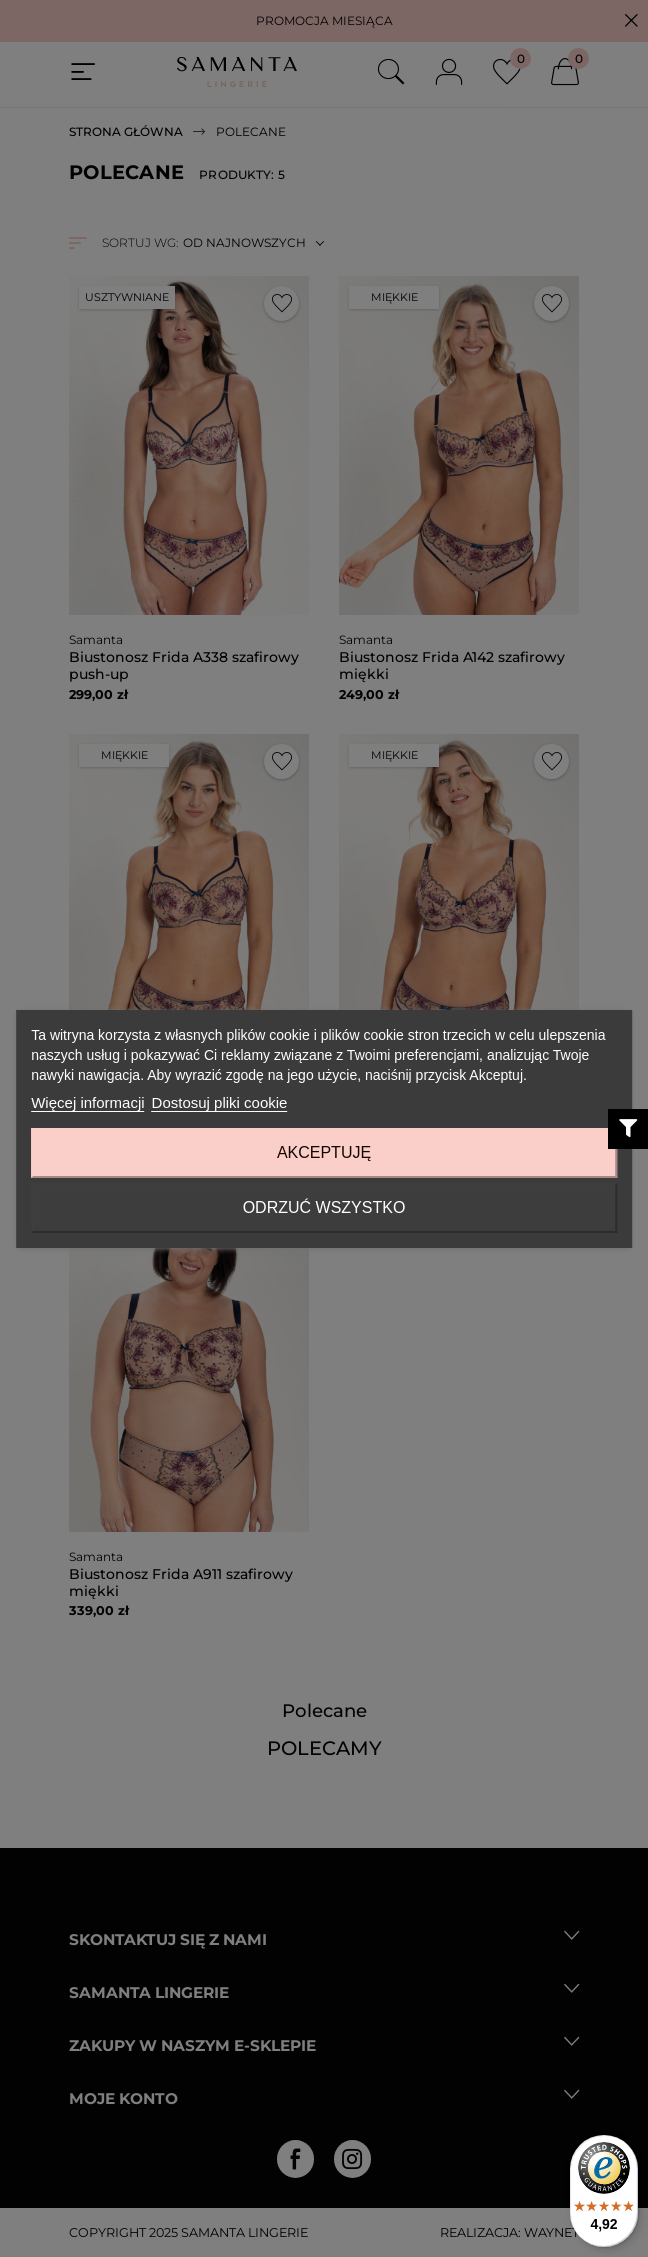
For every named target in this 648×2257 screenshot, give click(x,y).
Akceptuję (324, 1152)
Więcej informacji (87, 1102)
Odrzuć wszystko (324, 1207)
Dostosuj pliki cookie (220, 1102)
